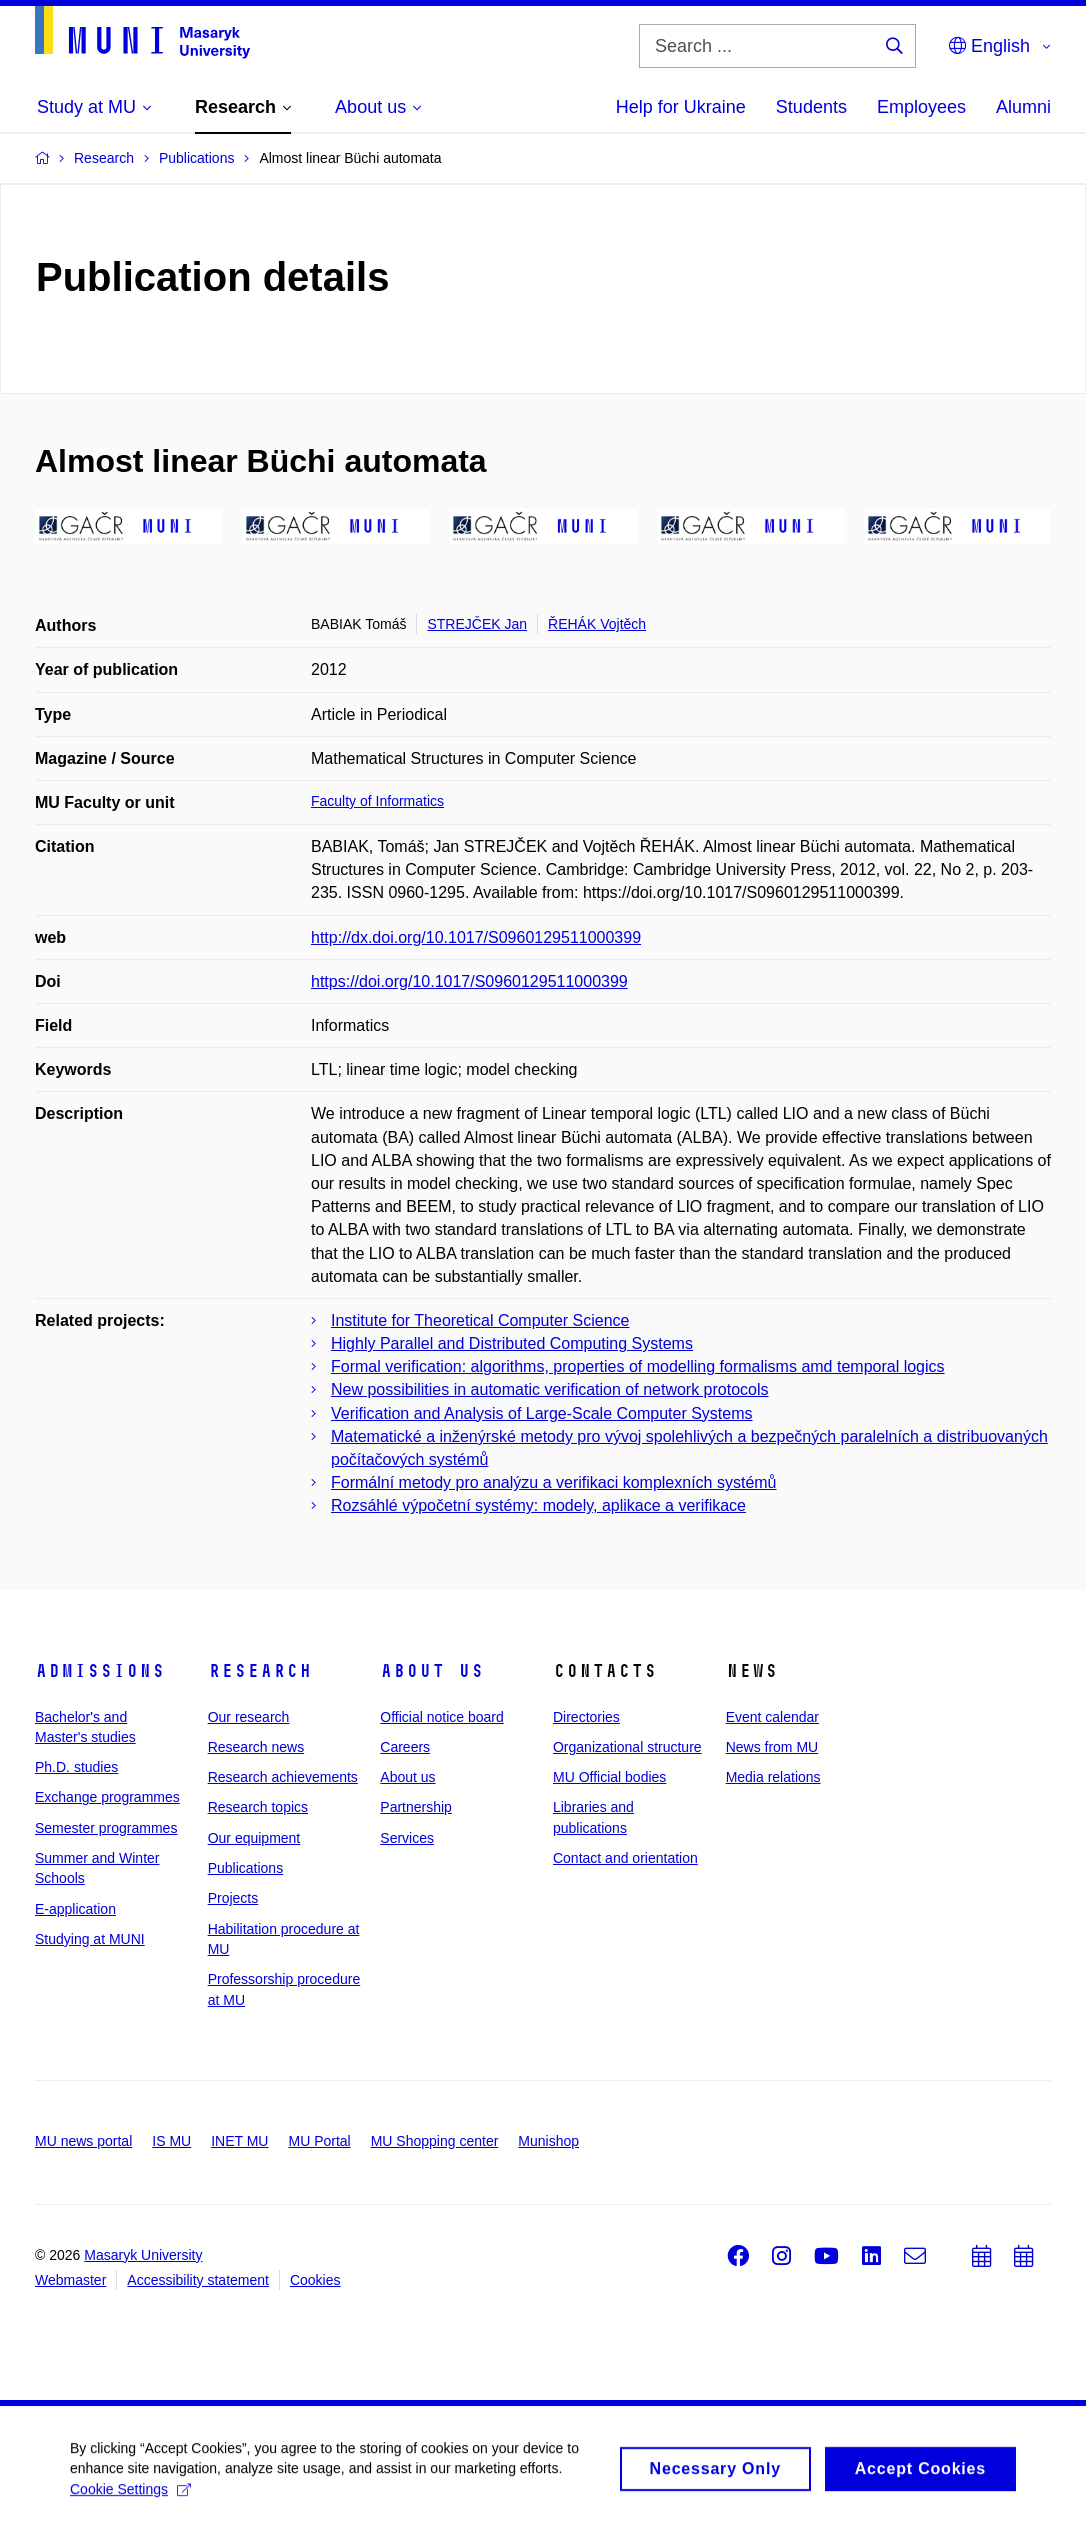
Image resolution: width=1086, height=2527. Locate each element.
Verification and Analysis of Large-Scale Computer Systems (542, 1413)
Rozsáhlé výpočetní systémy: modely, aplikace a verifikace (538, 1505)
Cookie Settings (130, 2513)
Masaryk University (143, 2255)
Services (407, 1838)
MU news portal (83, 2141)
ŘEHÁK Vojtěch (597, 624)
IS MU (171, 2141)
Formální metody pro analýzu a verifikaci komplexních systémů (554, 1482)
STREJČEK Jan (477, 624)
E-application (75, 1909)
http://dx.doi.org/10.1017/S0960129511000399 (476, 937)
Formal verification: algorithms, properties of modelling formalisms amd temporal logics (638, 1366)
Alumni (1023, 107)
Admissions (100, 1671)
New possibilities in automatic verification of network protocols (550, 1389)
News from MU (772, 1747)
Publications (246, 1868)
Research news (256, 1747)
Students (811, 107)
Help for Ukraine (681, 107)
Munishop (548, 2141)
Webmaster (70, 2280)
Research (260, 1671)
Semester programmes (106, 1828)
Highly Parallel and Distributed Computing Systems (512, 1343)
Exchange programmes (107, 1797)
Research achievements (283, 1777)
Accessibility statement (198, 2280)
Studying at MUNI (90, 1939)
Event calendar (772, 1717)
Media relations (773, 1777)
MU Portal (319, 2141)
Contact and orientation (625, 1858)
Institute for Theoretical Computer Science (480, 1320)
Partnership (416, 1807)
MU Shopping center (435, 2141)
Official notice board (441, 1717)
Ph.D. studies (76, 1767)
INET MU (239, 2141)
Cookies (315, 2280)
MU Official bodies (609, 1777)
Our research (249, 1717)
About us (432, 1671)
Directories (586, 1717)
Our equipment (254, 1838)
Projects (233, 1898)
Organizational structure (627, 1747)
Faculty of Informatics (377, 801)
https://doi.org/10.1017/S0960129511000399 (469, 981)
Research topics (258, 1807)
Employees (921, 107)
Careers (405, 1747)
